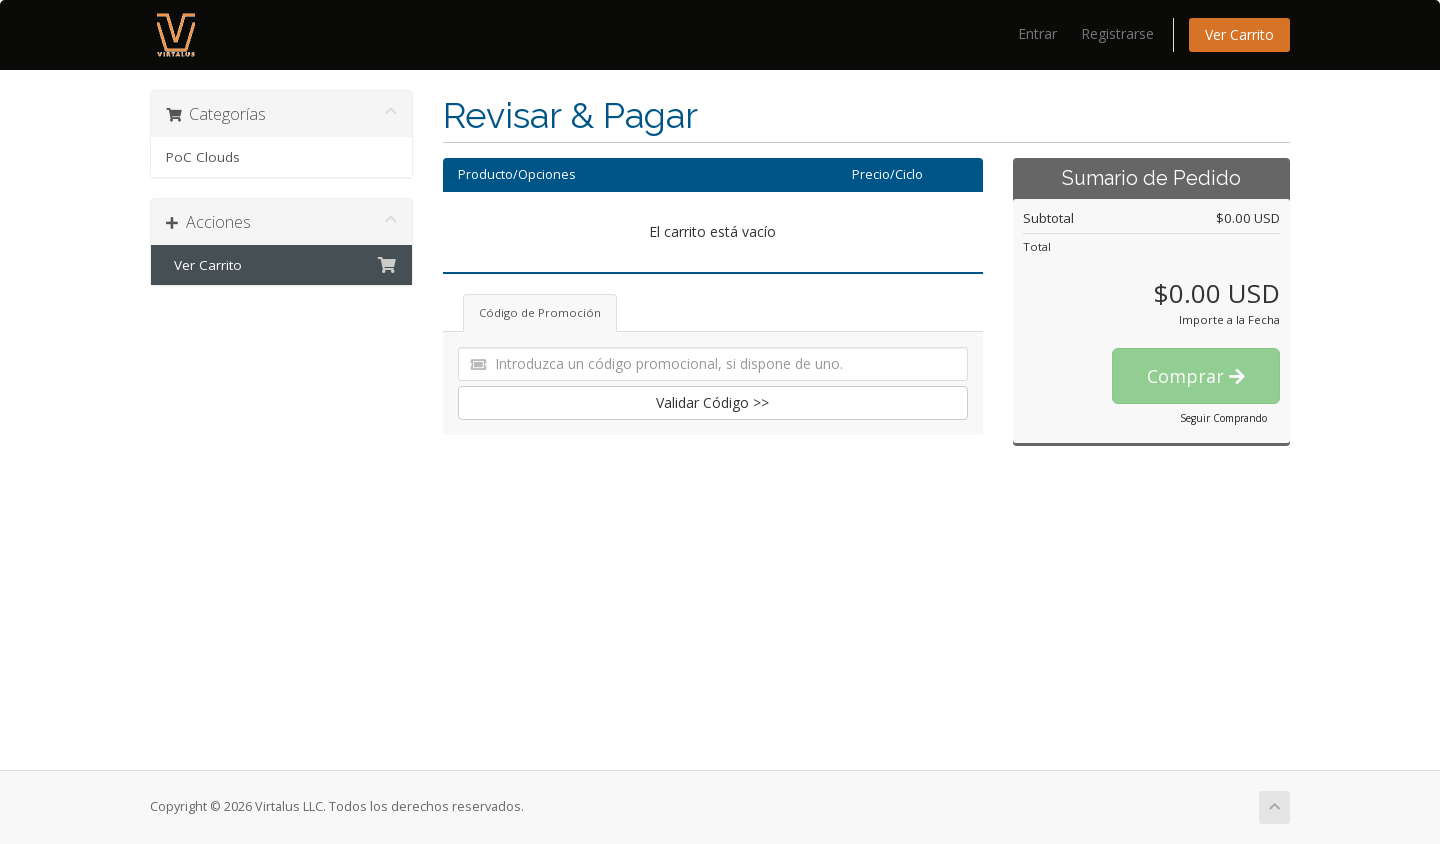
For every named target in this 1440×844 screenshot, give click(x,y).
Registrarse (1117, 33)
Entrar (1037, 33)
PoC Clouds (203, 157)
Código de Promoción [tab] (540, 312)
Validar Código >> (712, 402)
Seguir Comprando (1223, 418)
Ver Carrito (1239, 34)
